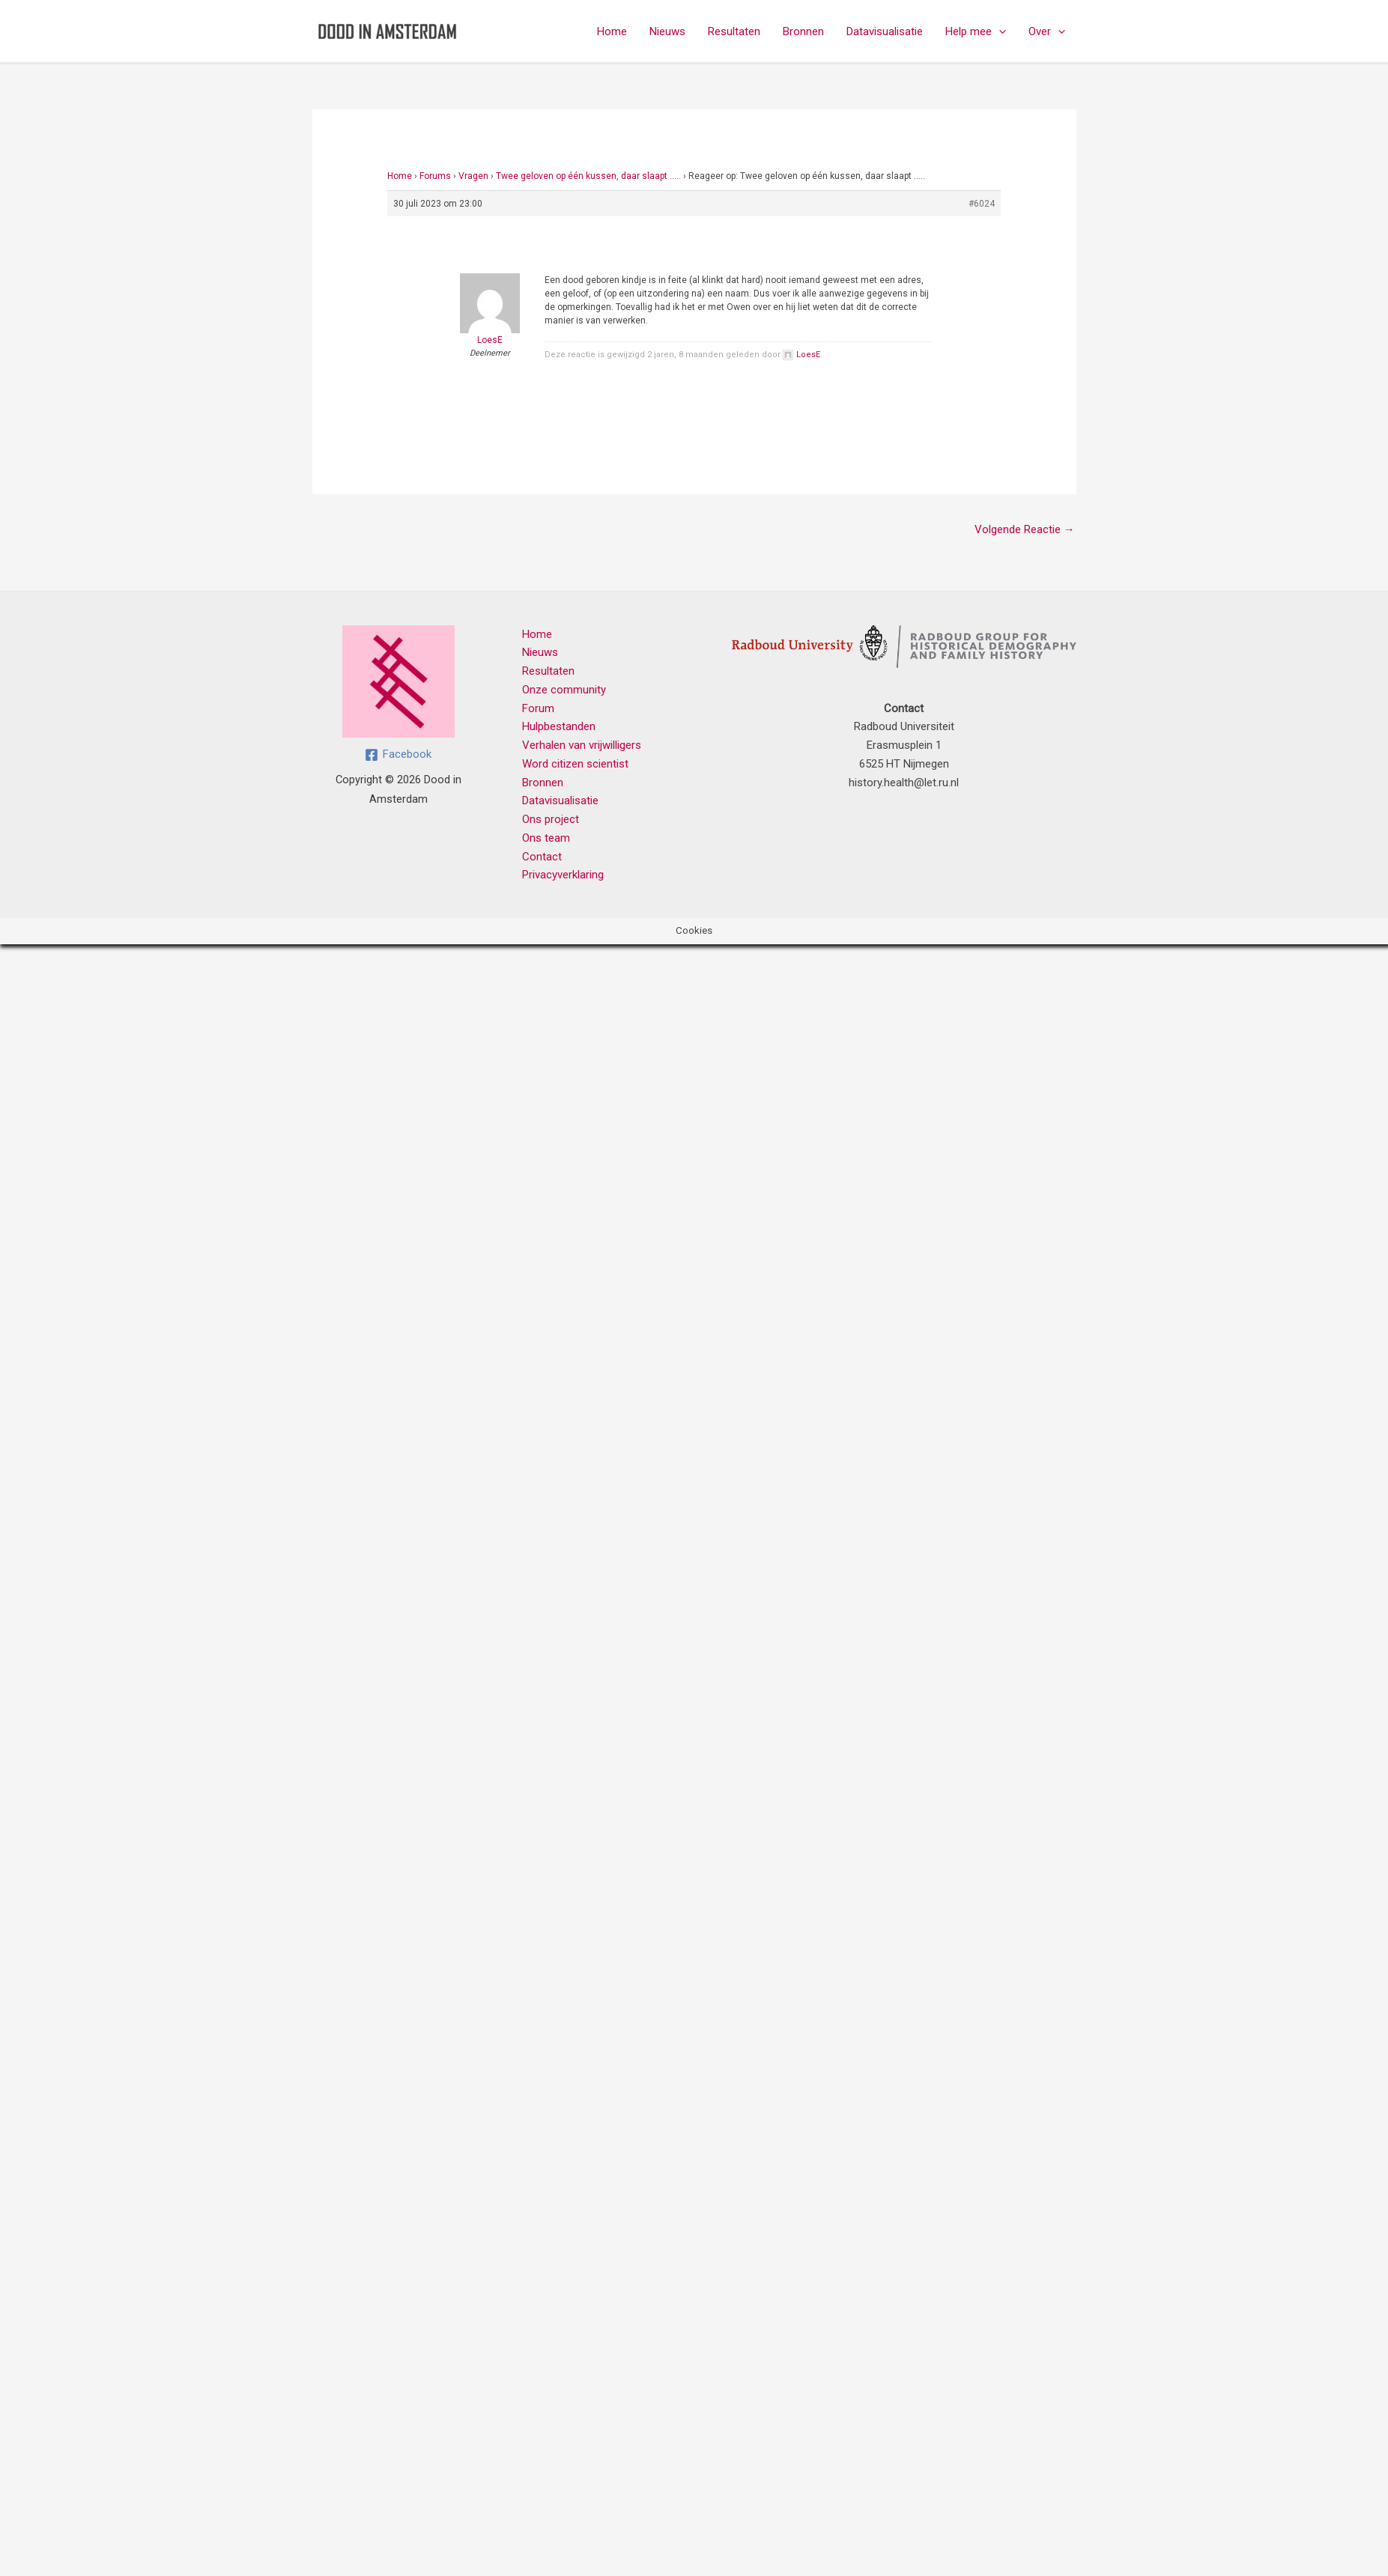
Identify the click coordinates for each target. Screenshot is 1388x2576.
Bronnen (803, 31)
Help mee (975, 31)
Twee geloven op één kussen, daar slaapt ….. (588, 176)
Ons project (550, 819)
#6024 (982, 203)
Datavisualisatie (884, 31)
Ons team (546, 838)
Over (1046, 31)
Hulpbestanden (558, 726)
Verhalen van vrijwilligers (581, 745)
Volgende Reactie (1025, 529)
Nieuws (667, 31)
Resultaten (734, 31)
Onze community (564, 689)
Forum (538, 708)
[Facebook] (398, 755)
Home (612, 31)
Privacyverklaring (563, 874)
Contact (542, 856)
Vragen (473, 176)
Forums (435, 176)
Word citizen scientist (575, 764)
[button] (999, 31)
